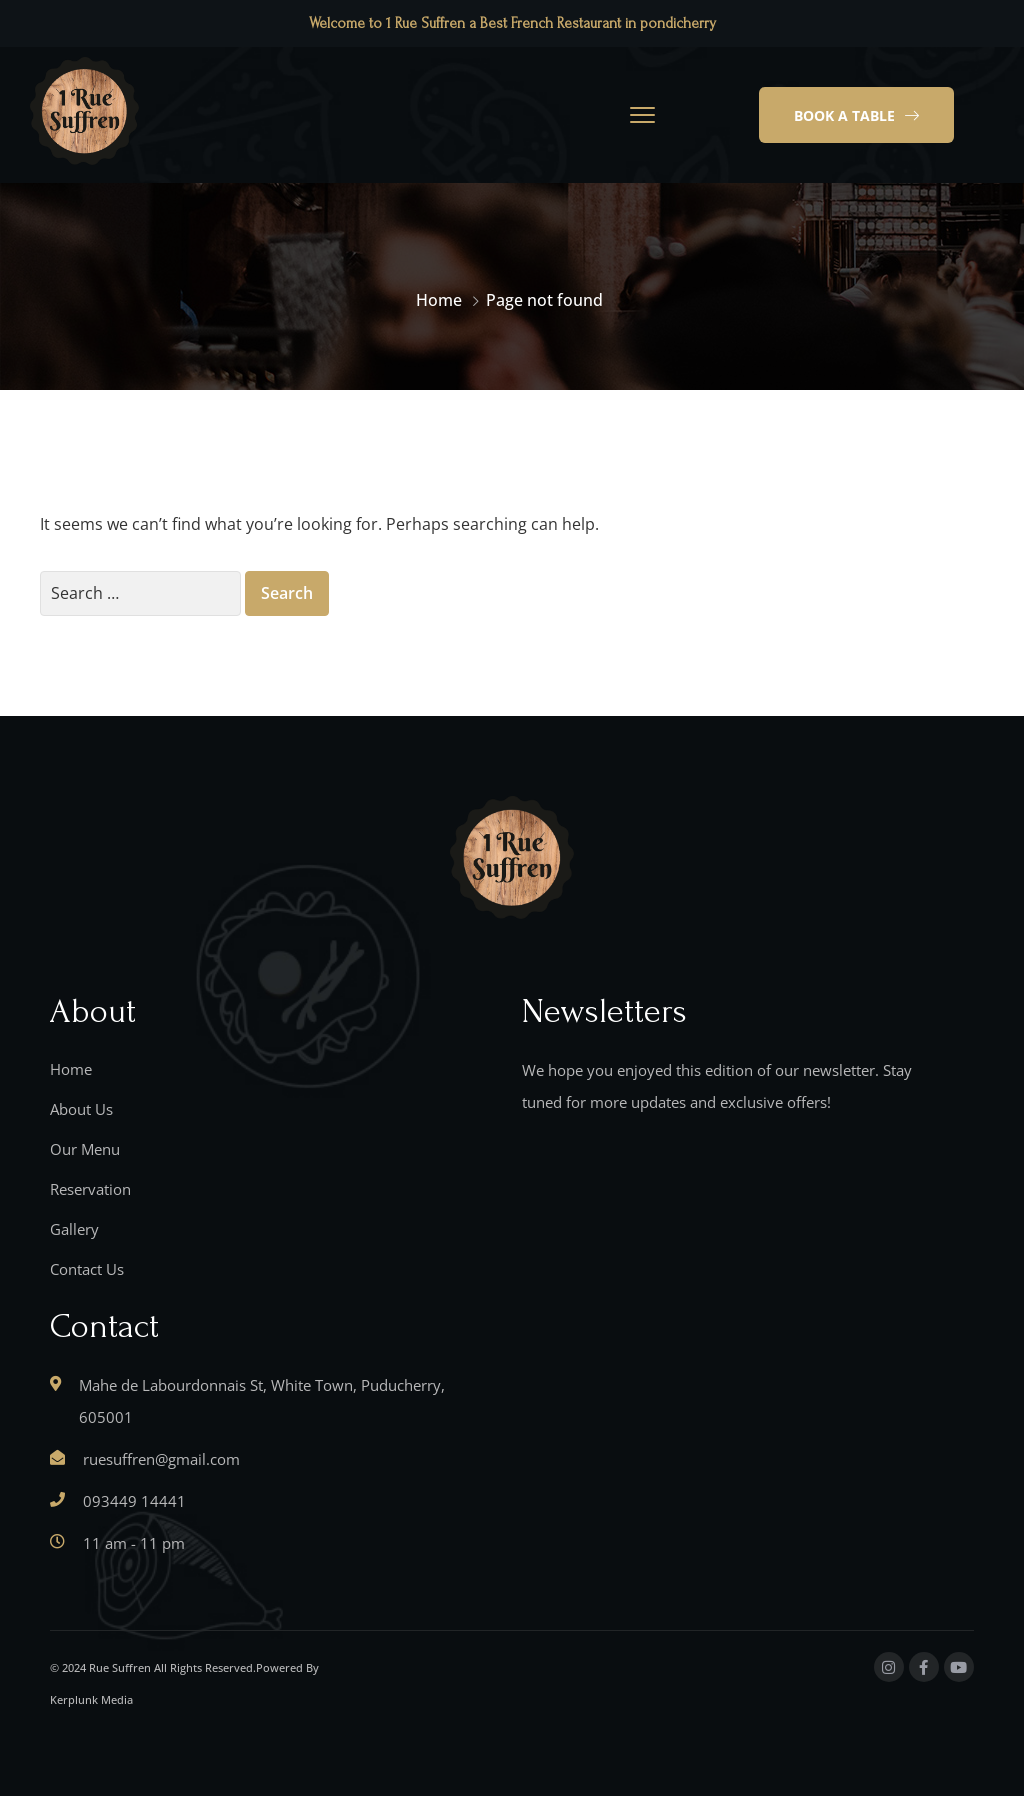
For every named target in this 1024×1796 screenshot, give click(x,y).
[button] (856, 115)
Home (439, 300)
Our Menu (85, 1149)
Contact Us (87, 1269)
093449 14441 (134, 1501)
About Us (81, 1109)
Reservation (90, 1189)
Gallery (74, 1229)
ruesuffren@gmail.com (161, 1459)
